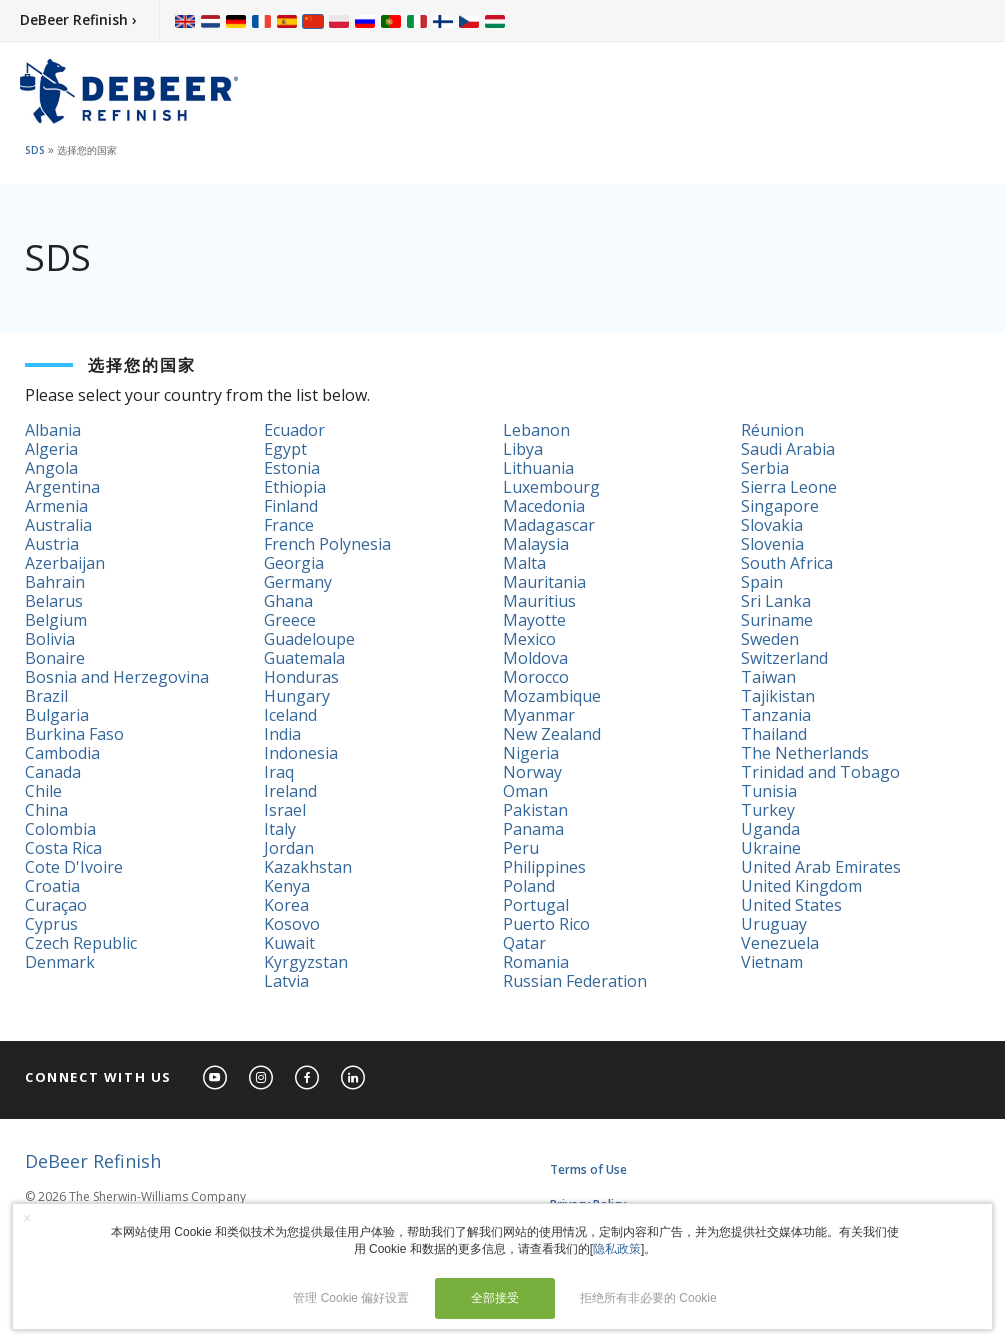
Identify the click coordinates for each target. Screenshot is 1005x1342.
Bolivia (50, 639)
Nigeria (531, 753)
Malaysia (536, 544)
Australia (58, 525)
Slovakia (772, 525)
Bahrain (55, 582)
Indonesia (301, 753)
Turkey (768, 810)
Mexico (529, 639)
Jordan (289, 848)
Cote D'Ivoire (74, 867)
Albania (53, 430)
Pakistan (535, 810)
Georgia (294, 563)
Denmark (60, 962)
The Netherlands (805, 753)
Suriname (777, 620)
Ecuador (294, 430)
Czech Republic (81, 943)
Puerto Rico (546, 924)
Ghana (288, 601)
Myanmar (539, 715)
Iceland (290, 715)
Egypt (285, 449)
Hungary (297, 696)
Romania (536, 962)
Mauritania (544, 582)
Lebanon (536, 430)
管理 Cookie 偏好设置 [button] (351, 1298)
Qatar (524, 943)
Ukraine (771, 848)
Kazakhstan (308, 867)
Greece (290, 620)
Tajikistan (778, 696)
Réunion (772, 430)
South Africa (787, 563)
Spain (762, 582)
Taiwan (768, 677)
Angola (51, 468)
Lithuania (538, 468)
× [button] (27, 1218)
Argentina (62, 487)
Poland (529, 886)
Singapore (780, 506)
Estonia (292, 468)
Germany (298, 582)
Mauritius (539, 601)
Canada (53, 772)
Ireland (290, 791)
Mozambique (552, 696)
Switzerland (784, 658)
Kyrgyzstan (306, 962)
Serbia (765, 468)
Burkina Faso (74, 734)
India (282, 734)
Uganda (770, 829)
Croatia (52, 886)
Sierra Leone (789, 487)
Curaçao (56, 905)
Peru (521, 848)
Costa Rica (63, 848)
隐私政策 (617, 1249)
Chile (43, 791)
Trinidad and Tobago (820, 772)
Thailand (774, 734)
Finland (291, 506)
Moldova (535, 658)
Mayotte (534, 620)
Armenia (56, 506)
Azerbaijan (65, 563)
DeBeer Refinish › (78, 19)
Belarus (54, 601)
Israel (285, 810)
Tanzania (776, 715)
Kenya (287, 886)
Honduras (301, 677)
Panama (533, 829)
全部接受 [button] (495, 1298)
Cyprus (51, 924)
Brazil (46, 696)
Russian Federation (575, 981)
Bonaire (55, 658)
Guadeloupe (309, 639)
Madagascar (549, 525)
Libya (523, 449)
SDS (35, 150)
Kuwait (289, 943)
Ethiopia (295, 487)
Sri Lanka (776, 601)
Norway (532, 772)
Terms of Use (588, 1169)
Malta (524, 563)
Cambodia (62, 753)
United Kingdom (801, 886)
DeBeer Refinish (93, 1161)
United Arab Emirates (821, 867)
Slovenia (772, 544)
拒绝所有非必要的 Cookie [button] (648, 1298)
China (46, 810)
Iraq (279, 772)
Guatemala (304, 658)
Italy (280, 829)
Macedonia (544, 506)
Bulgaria (57, 715)
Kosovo (292, 924)
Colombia (60, 829)
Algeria (51, 449)
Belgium (56, 620)
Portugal (536, 905)
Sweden (770, 639)
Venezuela (780, 943)
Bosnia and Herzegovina (117, 677)
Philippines (544, 867)
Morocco (536, 677)
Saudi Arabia (788, 449)
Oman (525, 791)
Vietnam (772, 962)
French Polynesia (327, 544)
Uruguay (774, 924)
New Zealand (552, 734)
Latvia (286, 981)
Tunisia (769, 791)
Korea (286, 905)
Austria (52, 544)
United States (791, 905)
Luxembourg (551, 487)
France (289, 525)
